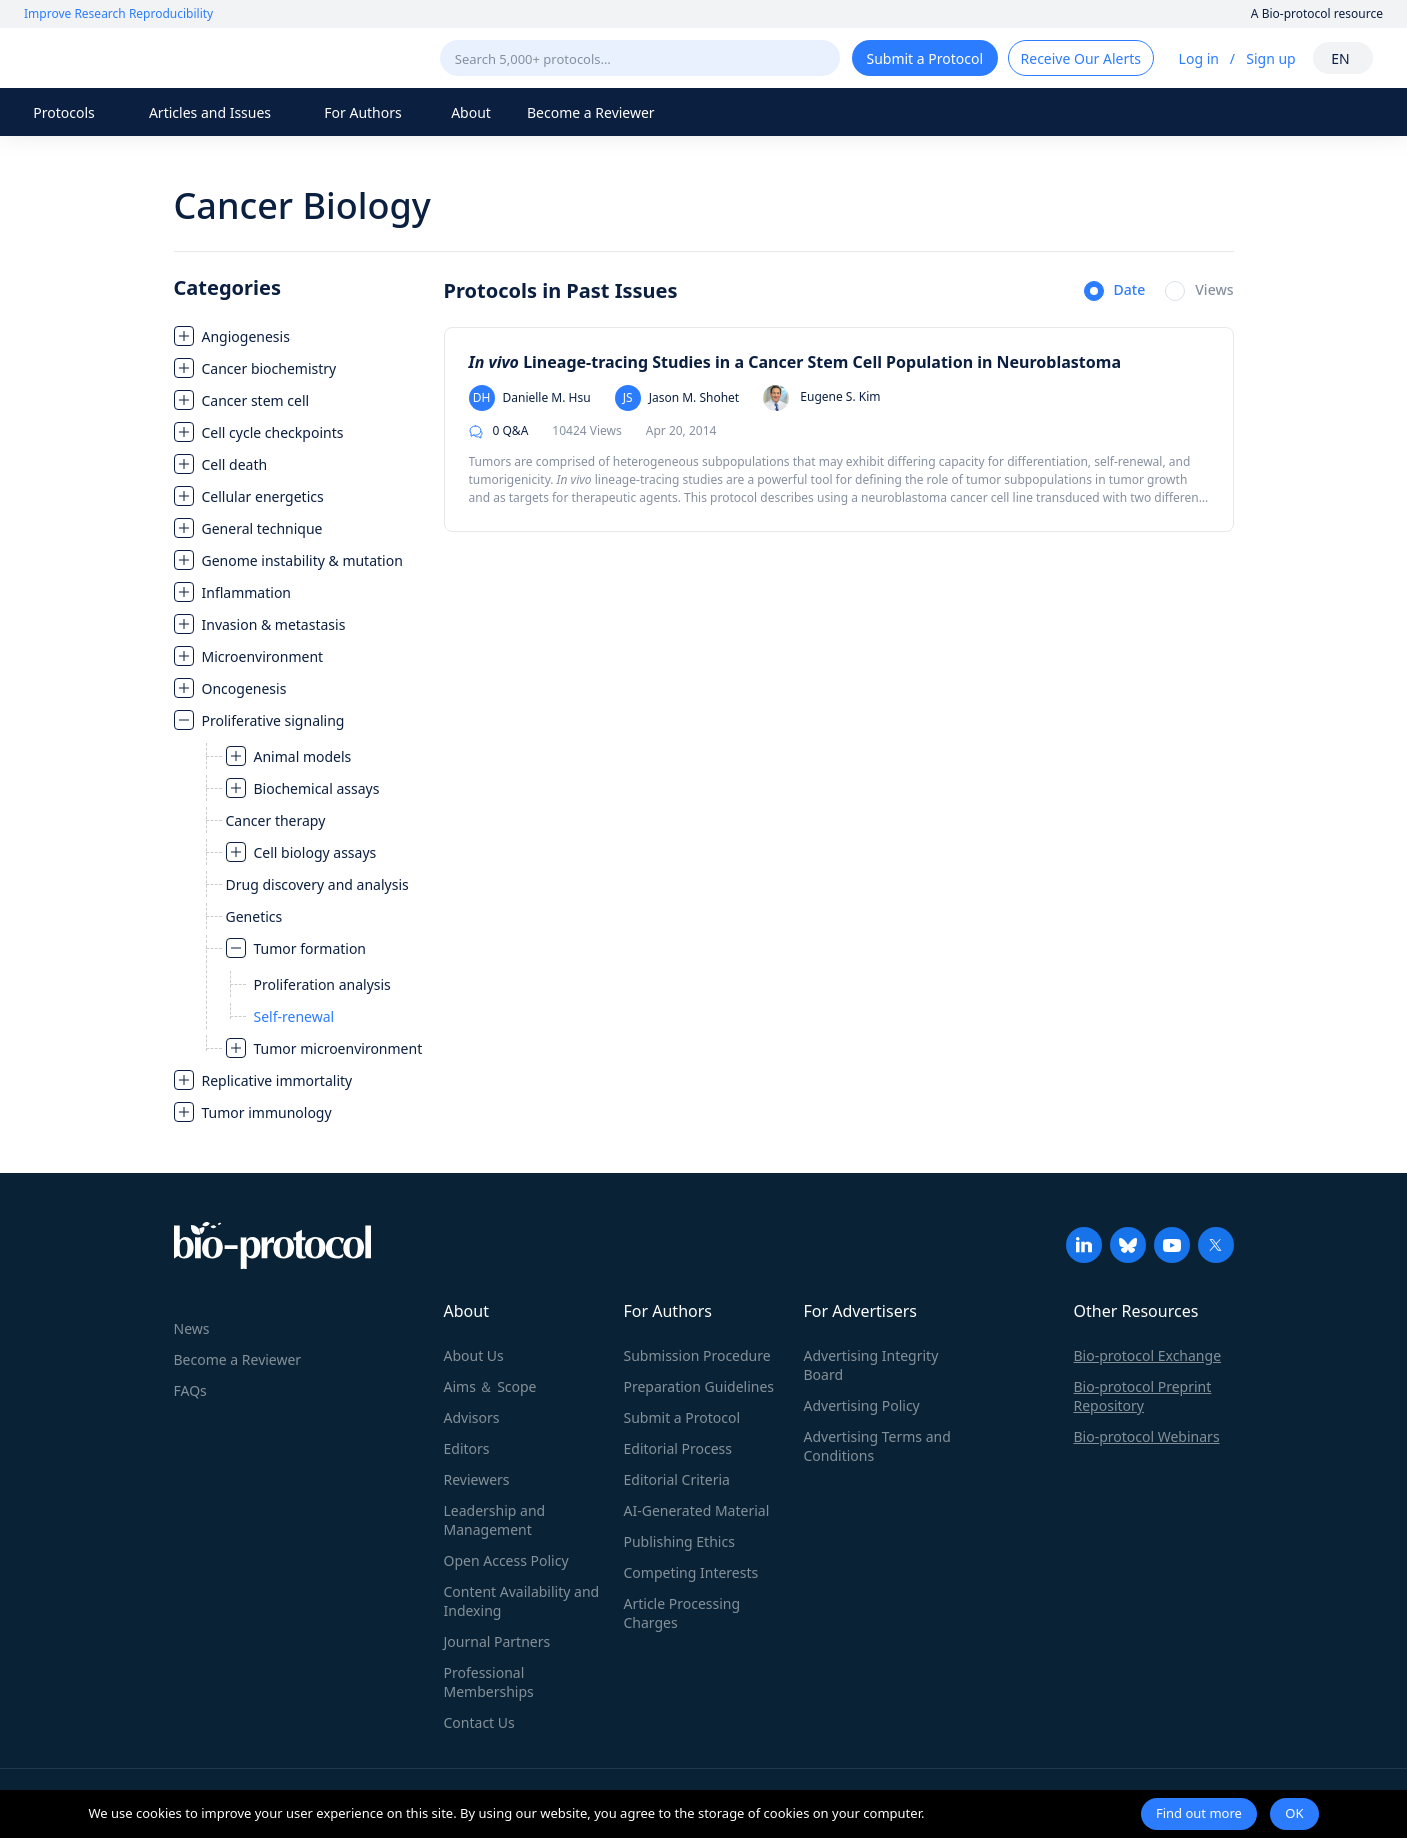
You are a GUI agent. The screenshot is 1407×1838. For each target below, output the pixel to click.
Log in (1199, 58)
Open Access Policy (506, 1560)
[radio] (1115, 292)
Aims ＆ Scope (490, 1386)
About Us (474, 1355)
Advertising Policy (862, 1405)
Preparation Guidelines (699, 1386)
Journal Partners (497, 1641)
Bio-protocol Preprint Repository (1143, 1396)
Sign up (1270, 58)
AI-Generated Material (697, 1510)
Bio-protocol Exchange (1148, 1355)
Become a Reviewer (591, 112)
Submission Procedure (697, 1355)
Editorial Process (678, 1448)
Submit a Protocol (682, 1417)
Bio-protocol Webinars (1147, 1436)
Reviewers (477, 1479)
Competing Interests (691, 1572)
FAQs (190, 1390)
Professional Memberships (489, 1682)
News (192, 1328)
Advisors (472, 1417)
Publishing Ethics (679, 1541)
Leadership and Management (495, 1520)
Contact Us (479, 1722)
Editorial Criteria (677, 1479)
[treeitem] (299, 336)
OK (1294, 1813)
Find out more (1199, 1813)
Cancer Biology (302, 205)
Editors (467, 1448)
